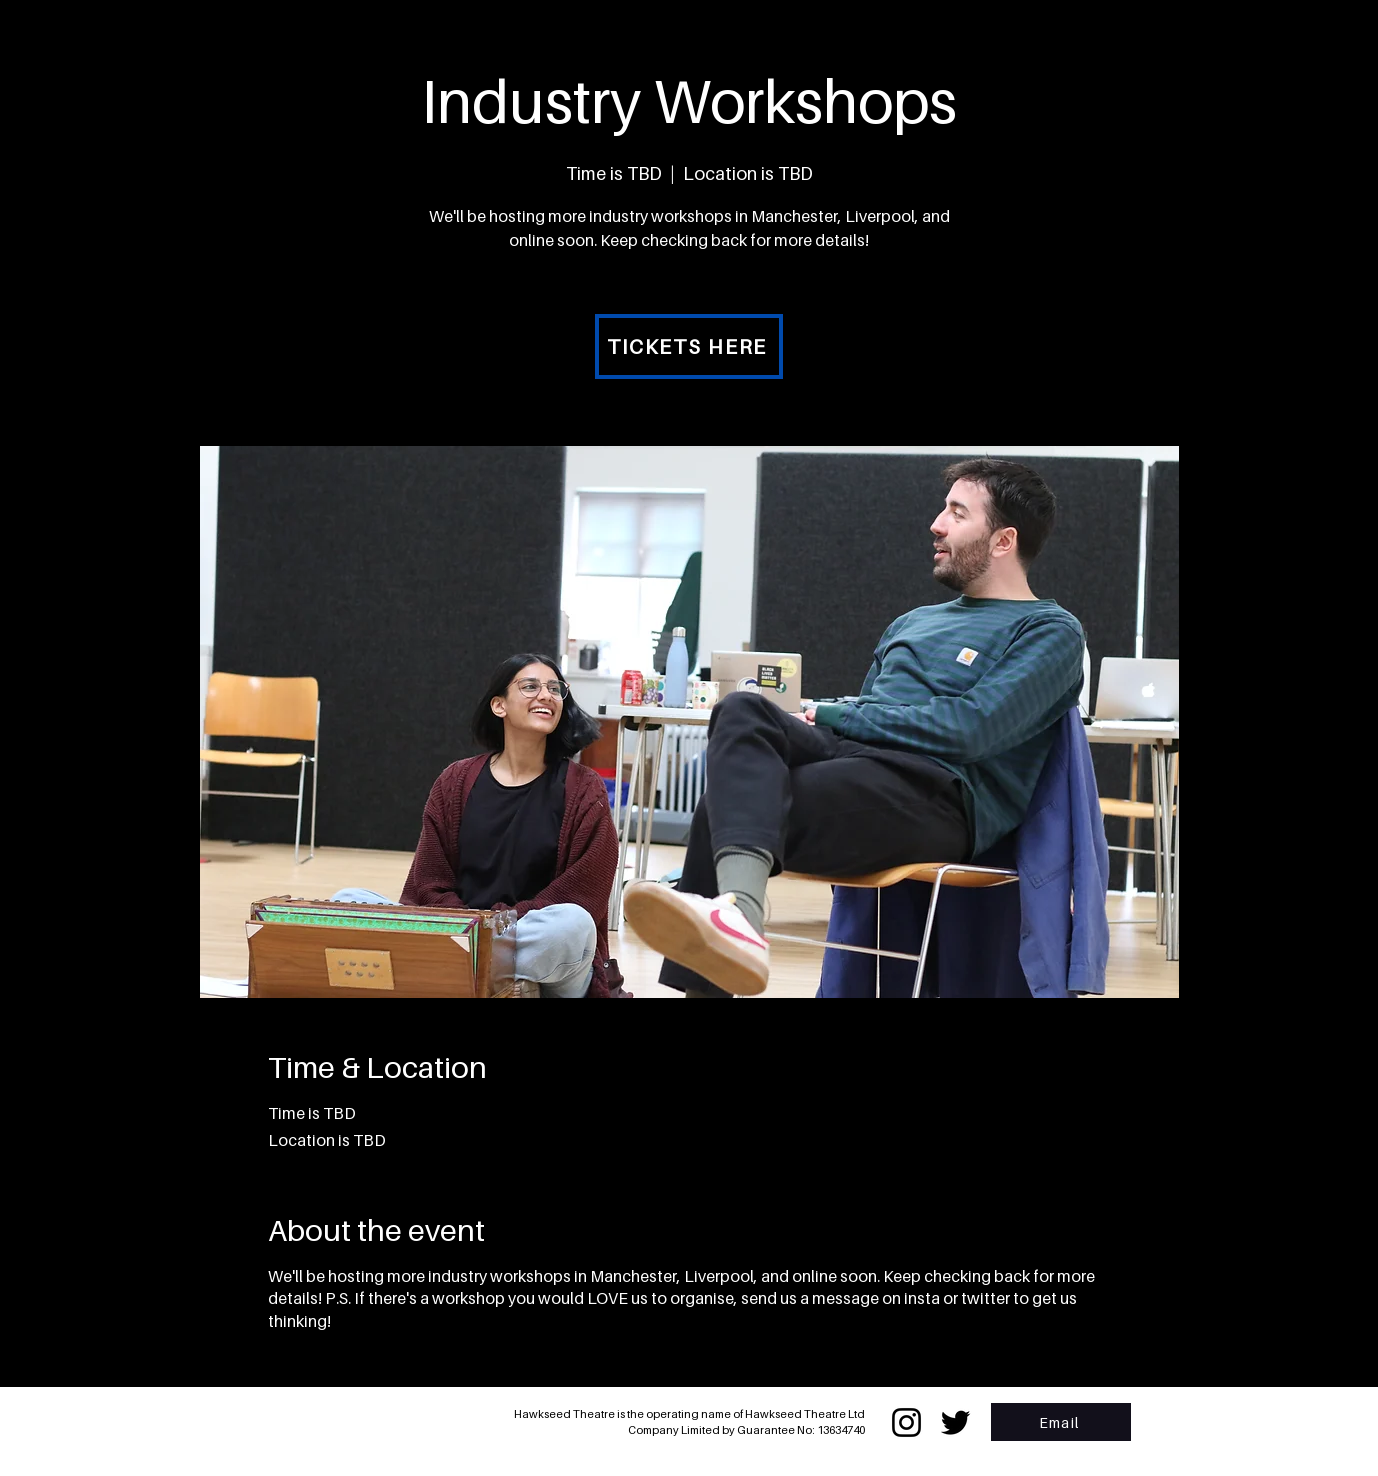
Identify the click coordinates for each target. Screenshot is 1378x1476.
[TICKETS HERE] (689, 346)
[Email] (1061, 1422)
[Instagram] (906, 1422)
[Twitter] (955, 1422)
